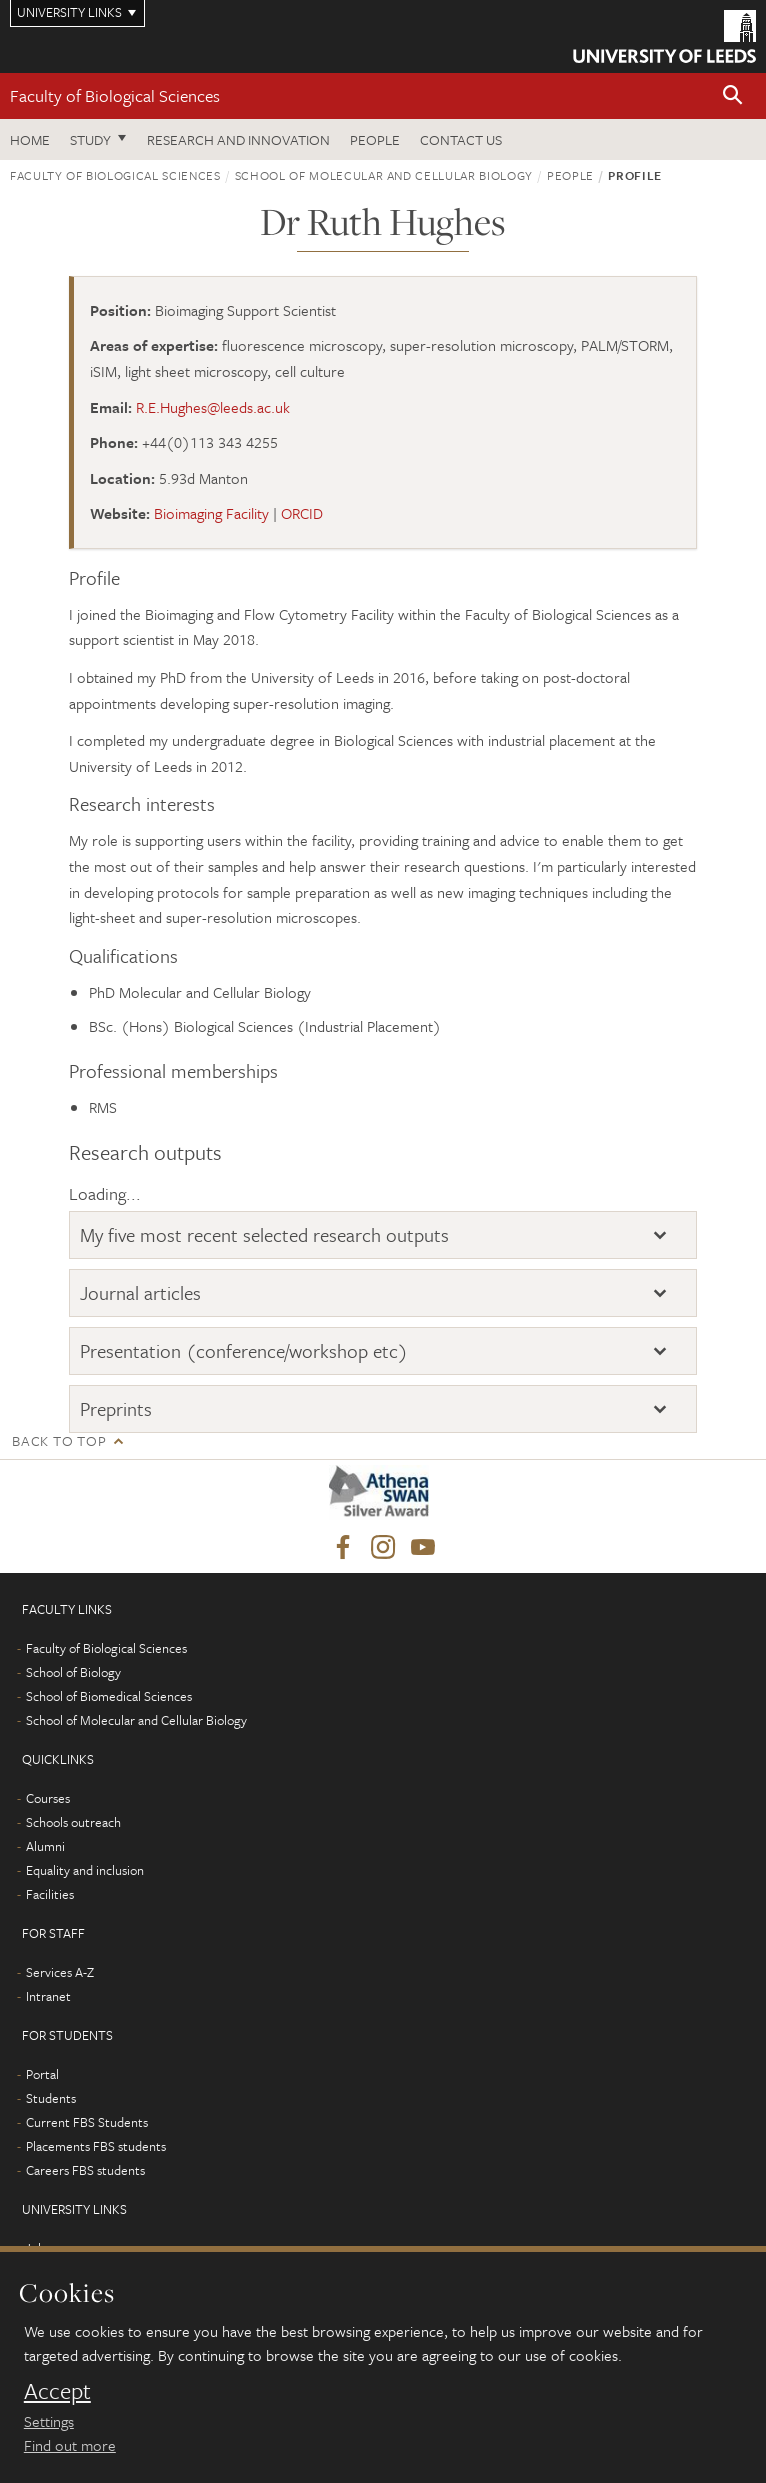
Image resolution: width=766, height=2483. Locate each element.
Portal (42, 2074)
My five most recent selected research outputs (264, 1234)
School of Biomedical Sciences (109, 1696)
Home (30, 139)
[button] (733, 96)
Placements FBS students (96, 2146)
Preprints (116, 1408)
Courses (48, 1798)
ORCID (302, 513)
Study (90, 139)
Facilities (50, 1894)
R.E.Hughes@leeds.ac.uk (213, 407)
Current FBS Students (87, 2122)
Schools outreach (73, 1822)
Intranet (48, 1996)
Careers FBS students (85, 2170)
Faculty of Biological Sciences (115, 95)
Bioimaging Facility (211, 513)
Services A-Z (60, 1972)
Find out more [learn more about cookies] (70, 2445)
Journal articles (140, 1292)
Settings (49, 2421)
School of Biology (73, 1672)
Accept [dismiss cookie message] (57, 2391)
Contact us (461, 139)
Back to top (59, 1440)
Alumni (45, 1846)
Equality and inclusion (85, 1870)
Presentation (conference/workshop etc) (244, 1350)
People (375, 139)
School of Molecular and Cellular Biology (384, 175)
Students (51, 2098)
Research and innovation (238, 139)
